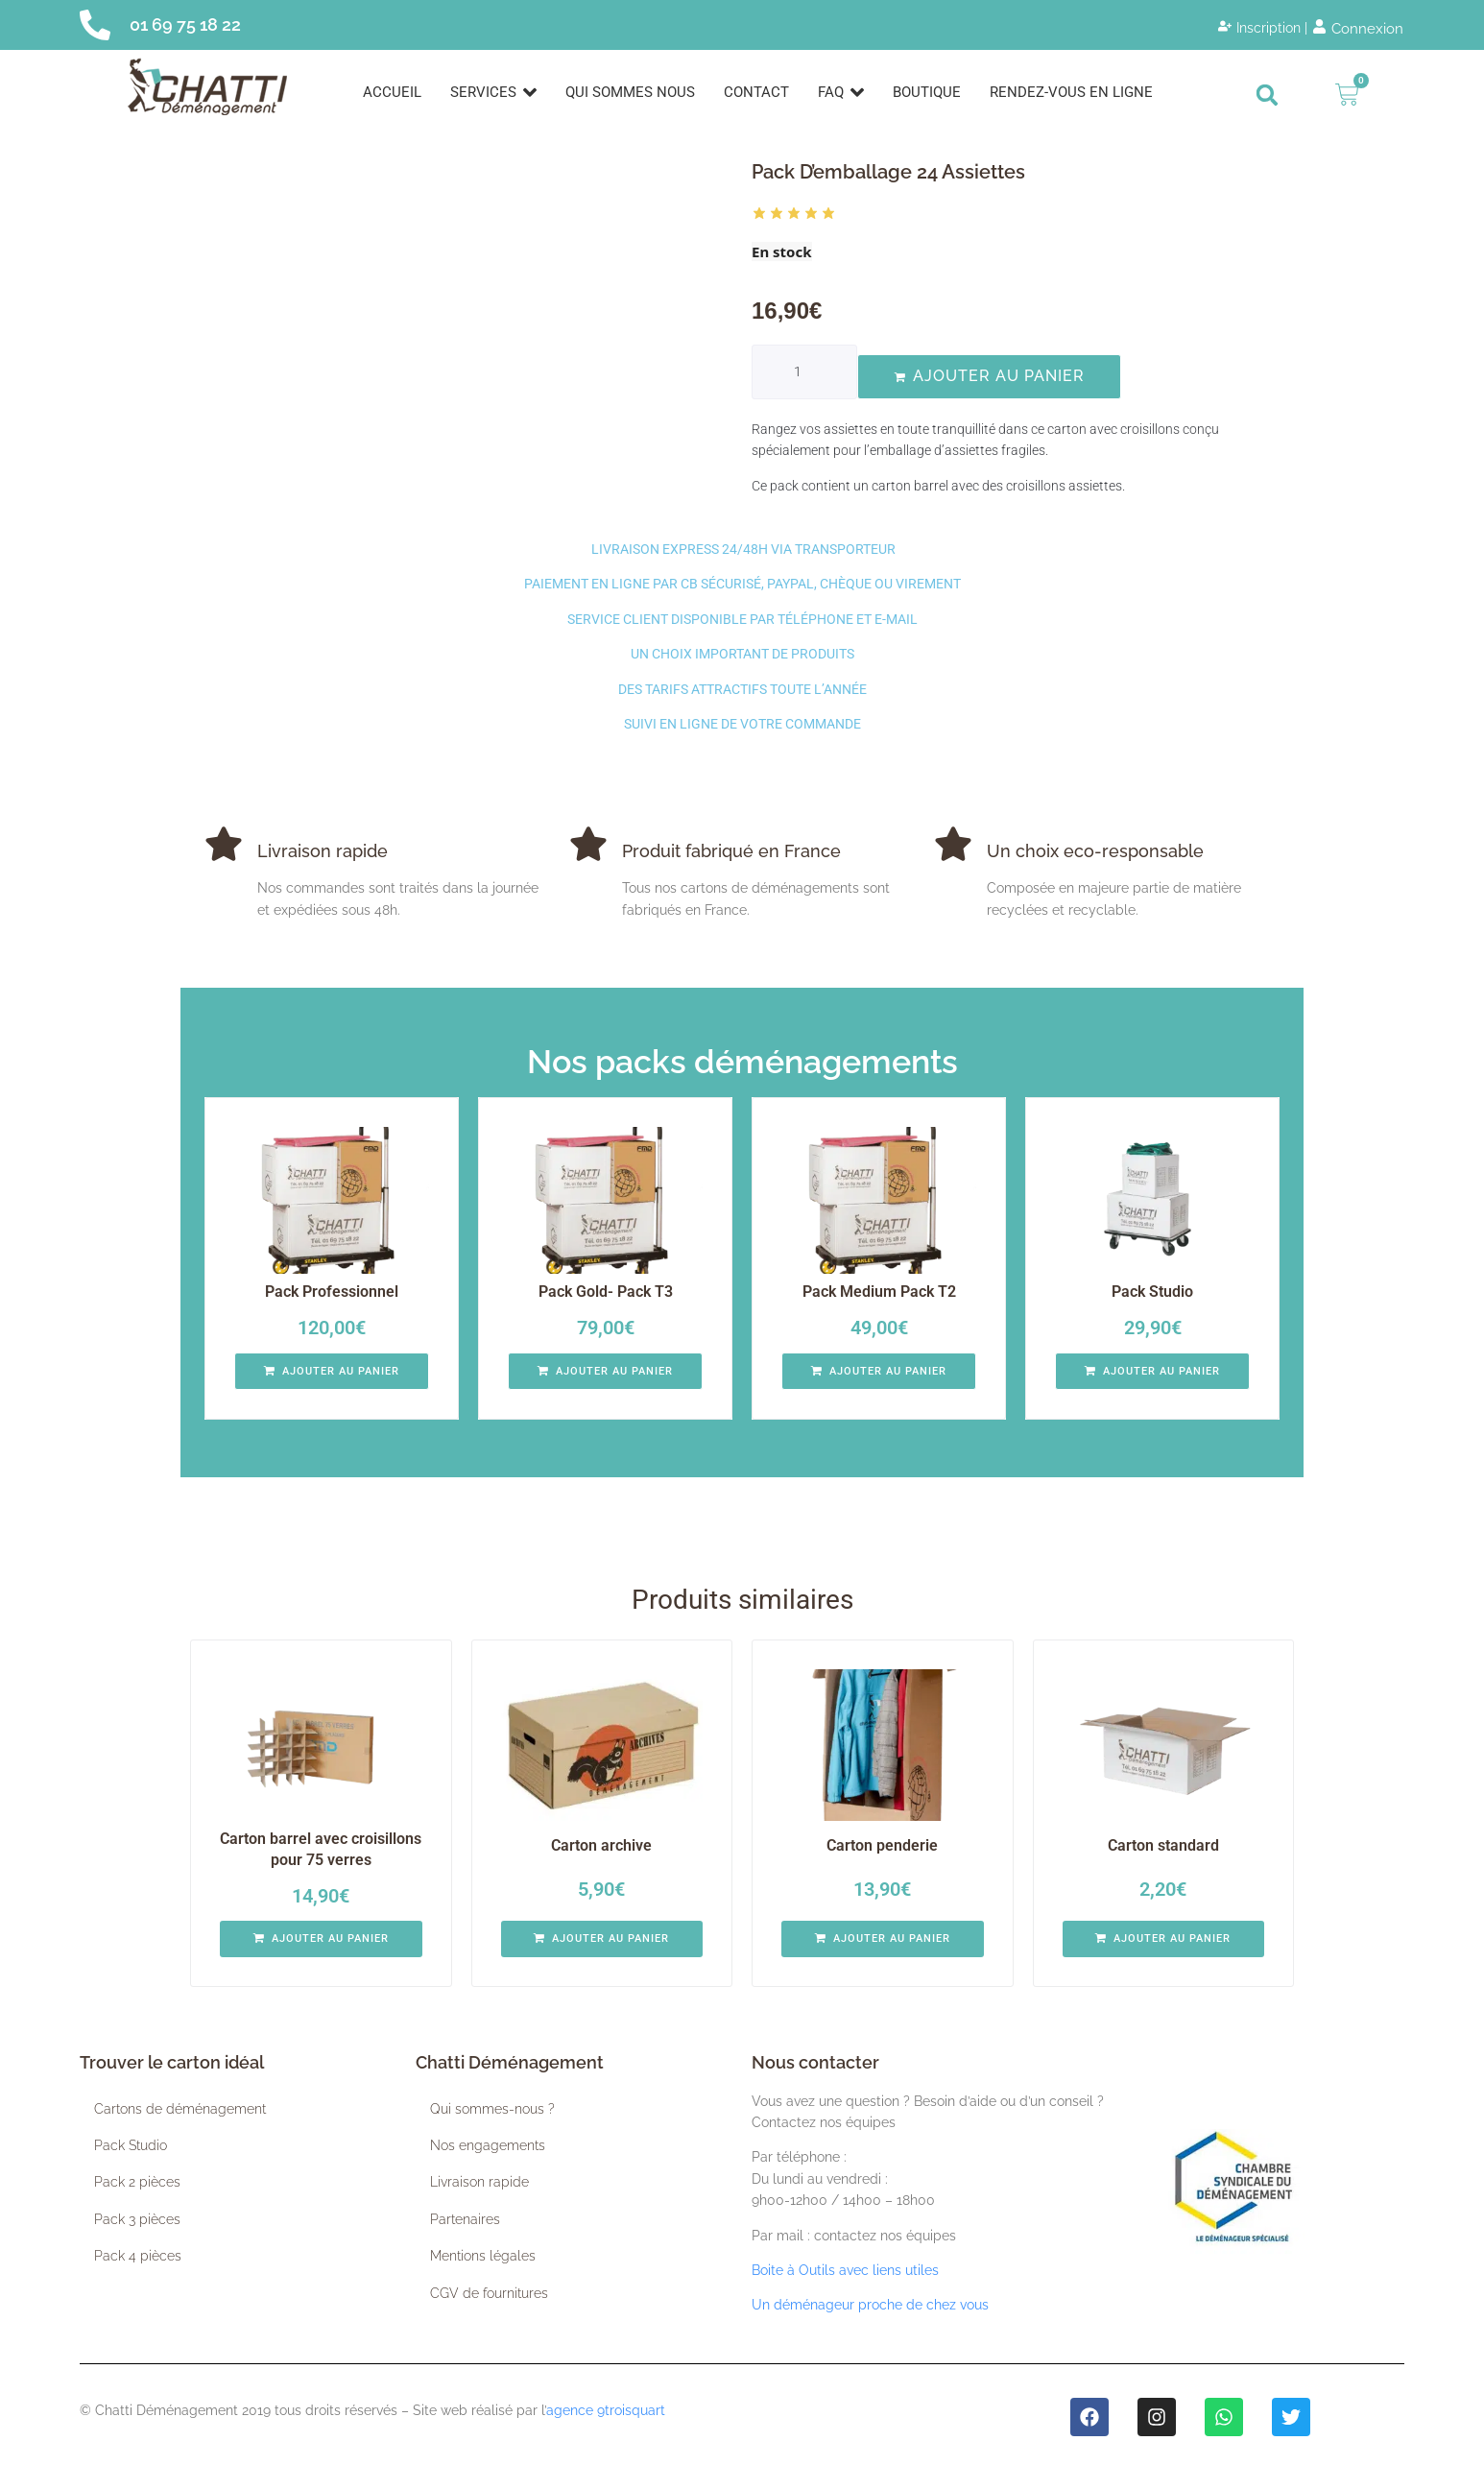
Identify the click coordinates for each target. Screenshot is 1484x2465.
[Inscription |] (1262, 27)
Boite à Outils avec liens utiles (845, 2270)
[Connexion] (1357, 28)
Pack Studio (1152, 1291)
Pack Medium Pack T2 (879, 1291)
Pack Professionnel (331, 1291)
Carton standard (1163, 1845)
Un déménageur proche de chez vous (870, 2304)
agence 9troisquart (605, 2410)
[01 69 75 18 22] (95, 25)
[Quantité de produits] (804, 372)
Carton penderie (882, 1845)
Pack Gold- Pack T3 (606, 1291)
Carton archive (601, 1845)
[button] (1267, 95)
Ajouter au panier (999, 376)
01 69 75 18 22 (185, 24)
